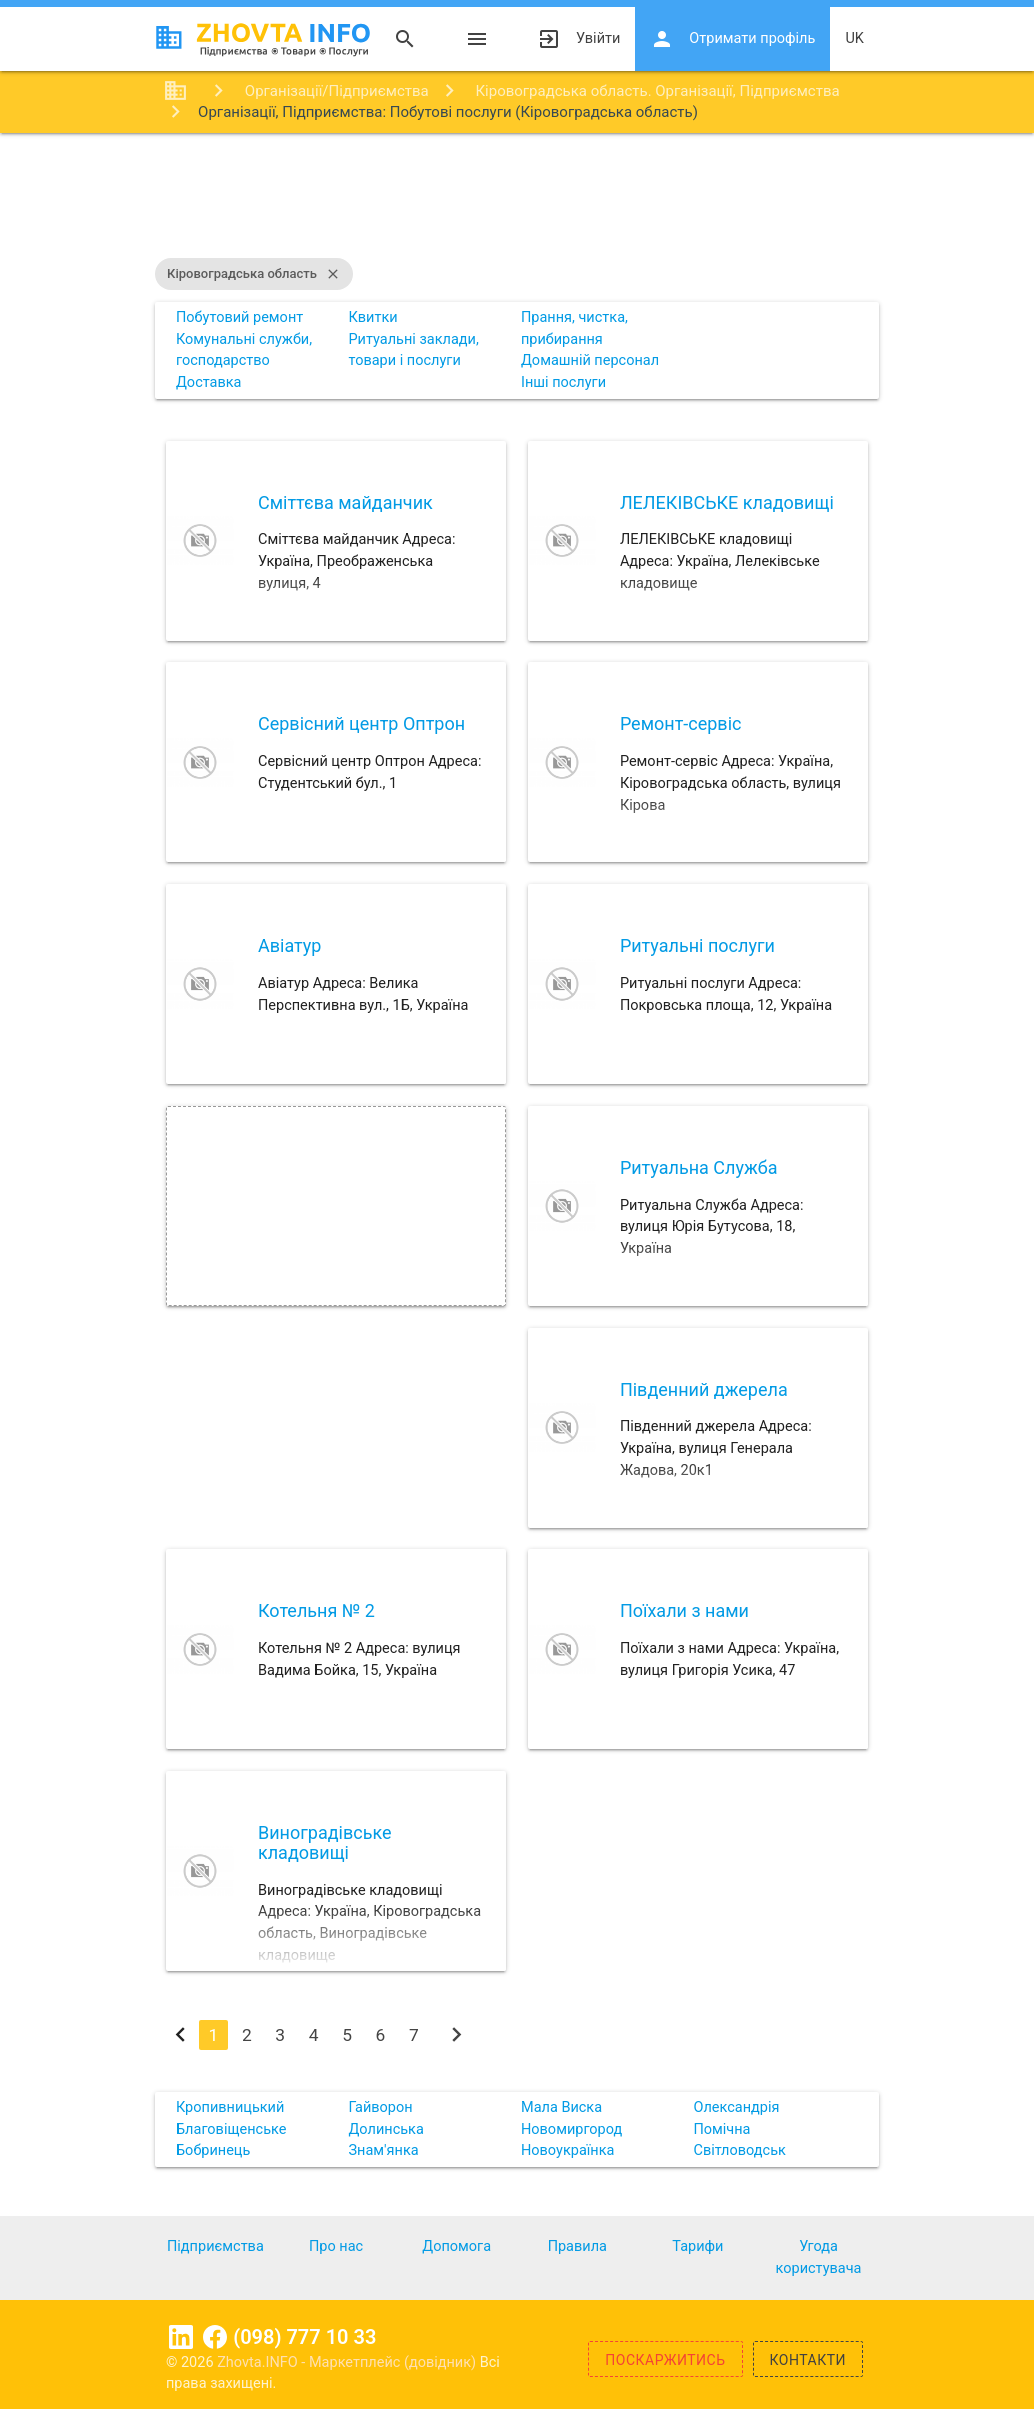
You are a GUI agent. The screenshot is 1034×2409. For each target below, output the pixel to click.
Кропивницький (230, 2107)
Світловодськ (739, 2150)
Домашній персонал (590, 360)
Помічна (721, 2129)
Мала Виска (561, 2107)
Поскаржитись (665, 2360)
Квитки (372, 317)
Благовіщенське (231, 2129)
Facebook (215, 2337)
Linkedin (181, 2337)
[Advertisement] (517, 198)
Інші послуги (563, 382)
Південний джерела (704, 1389)
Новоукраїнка (567, 2150)
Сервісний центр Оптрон (361, 723)
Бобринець (213, 2150)
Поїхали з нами (684, 1610)
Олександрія (736, 2107)
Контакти (808, 2360)
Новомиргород (571, 2129)
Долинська (385, 2129)
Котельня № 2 (316, 1610)
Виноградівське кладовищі (325, 1842)
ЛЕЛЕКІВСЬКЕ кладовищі (727, 502)
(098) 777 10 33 (304, 2337)
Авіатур (289, 945)
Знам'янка (383, 2150)
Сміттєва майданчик (345, 502)
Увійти (578, 39)
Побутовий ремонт (239, 317)
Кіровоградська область (254, 274)
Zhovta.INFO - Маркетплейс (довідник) (348, 2362)
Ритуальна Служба (699, 1167)
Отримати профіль (732, 39)
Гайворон (380, 2107)
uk (854, 38)
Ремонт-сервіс (681, 723)
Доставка (209, 382)
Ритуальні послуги (697, 945)
